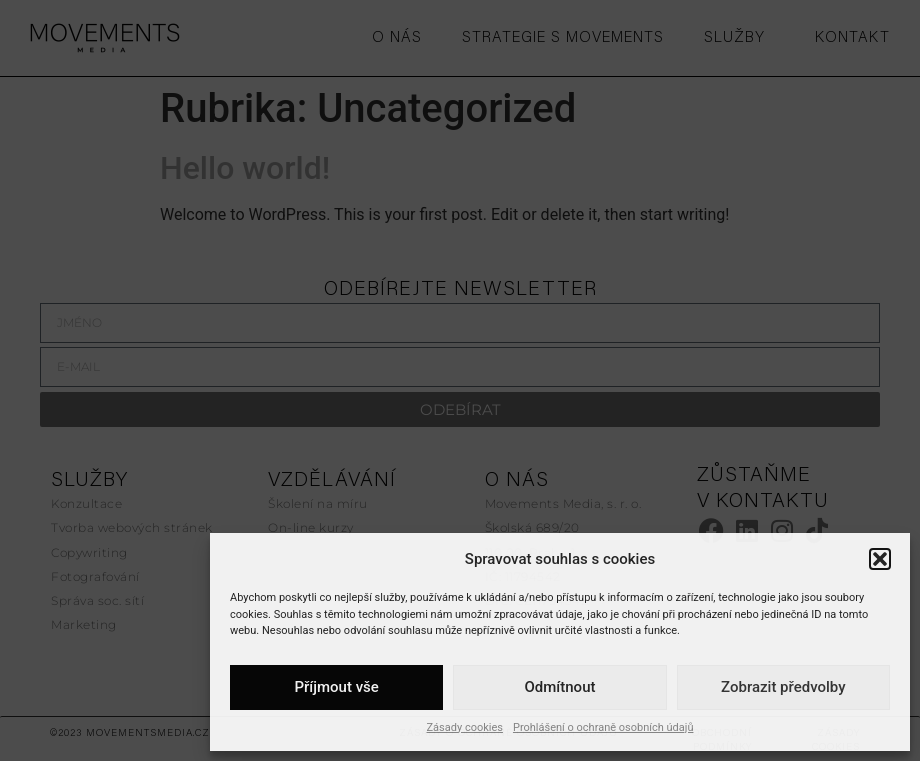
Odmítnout (560, 687)
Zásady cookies (465, 727)
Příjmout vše (336, 687)
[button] (880, 559)
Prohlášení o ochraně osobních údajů (603, 727)
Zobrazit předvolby (783, 687)
